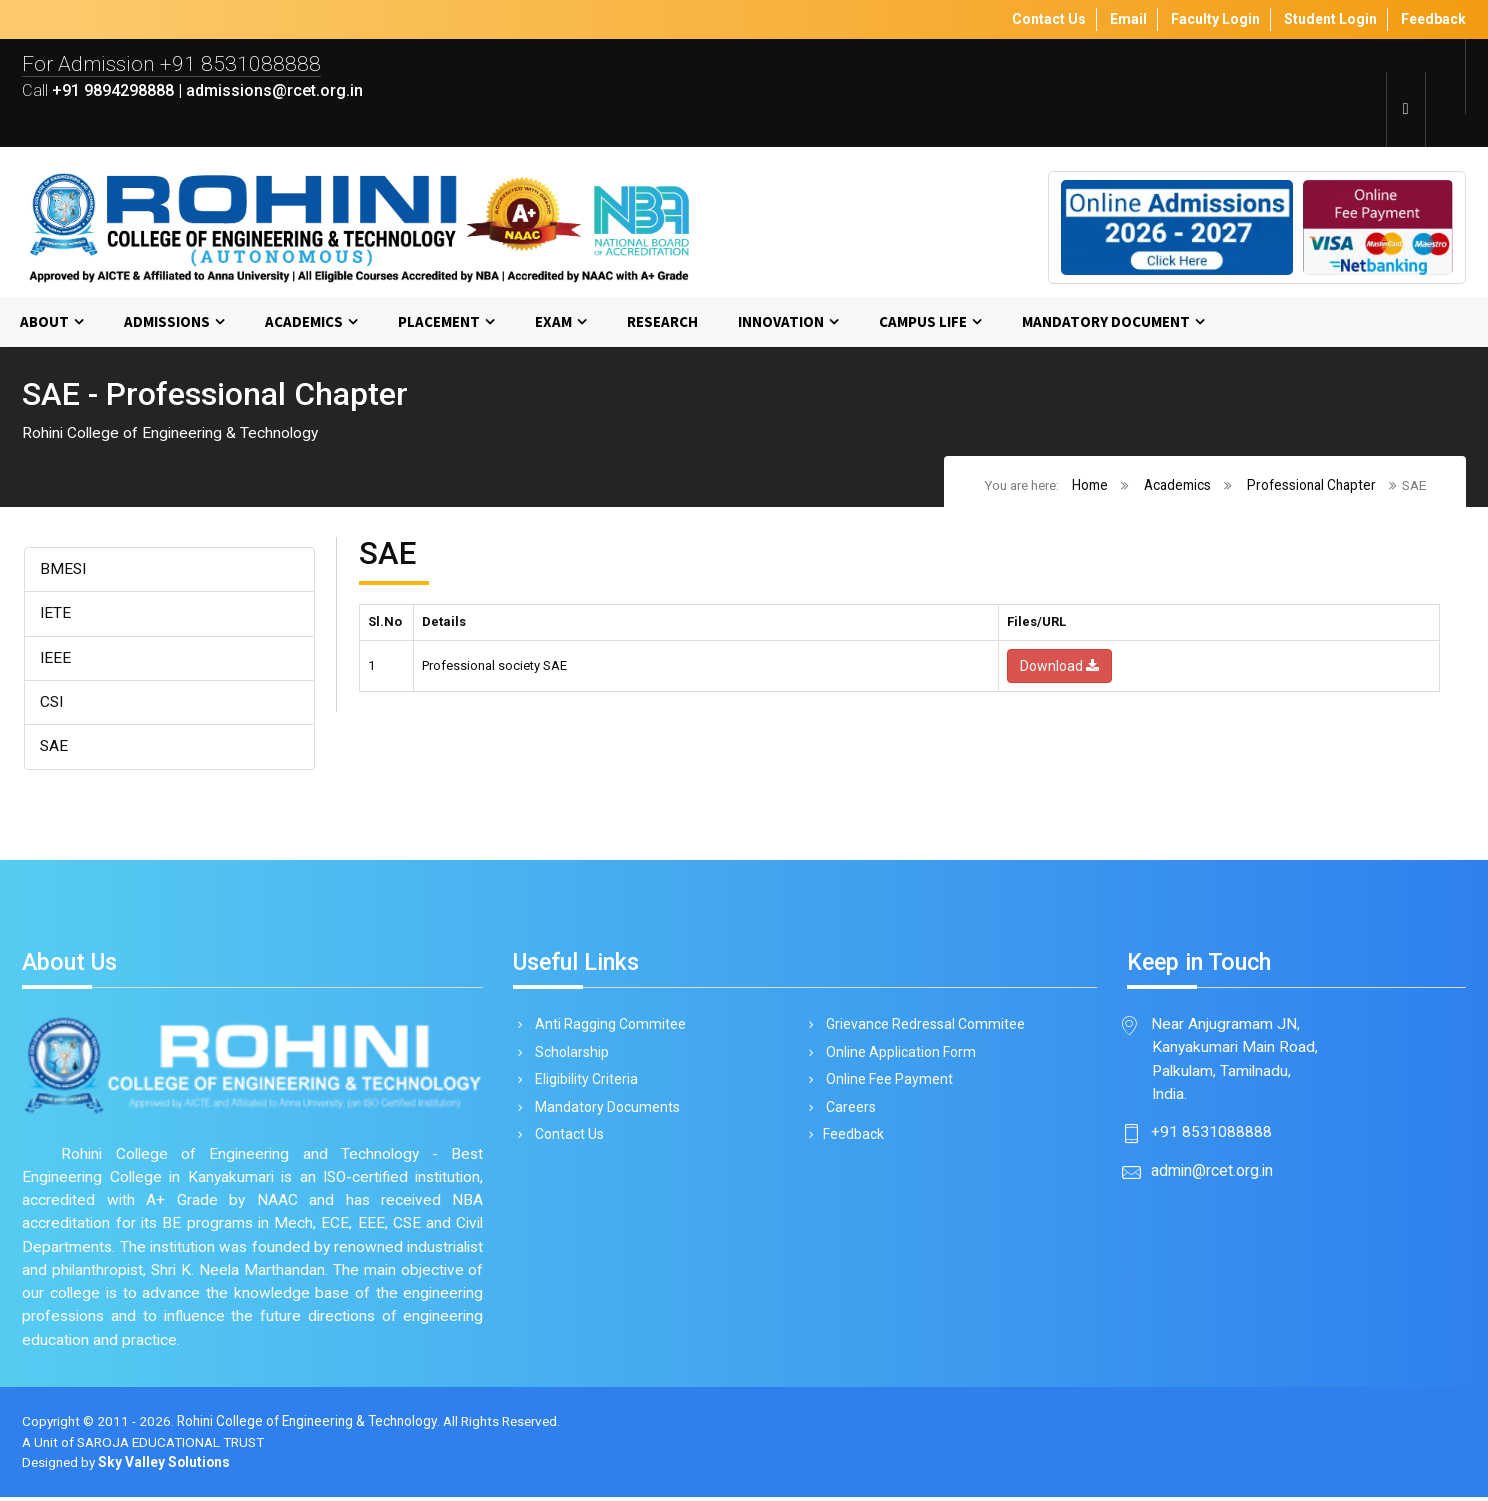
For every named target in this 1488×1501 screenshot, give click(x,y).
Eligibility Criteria (583, 1084)
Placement (439, 322)
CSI (52, 703)
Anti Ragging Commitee (607, 1027)
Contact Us (566, 1141)
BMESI (64, 570)
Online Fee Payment (886, 1084)
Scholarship (568, 1056)
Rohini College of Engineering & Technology (309, 1425)
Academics (304, 322)
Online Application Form (897, 1056)
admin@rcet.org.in (1212, 1174)
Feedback (851, 1141)
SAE (54, 748)
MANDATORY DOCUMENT (1106, 322)
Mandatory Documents (604, 1113)
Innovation (781, 322)
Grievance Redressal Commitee (922, 1027)
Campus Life (923, 322)
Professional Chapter (1310, 485)
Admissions (167, 322)
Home (1089, 485)
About (44, 322)
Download (1059, 667)
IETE (56, 614)
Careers (847, 1113)
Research (662, 322)
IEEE (56, 659)
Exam (553, 322)
